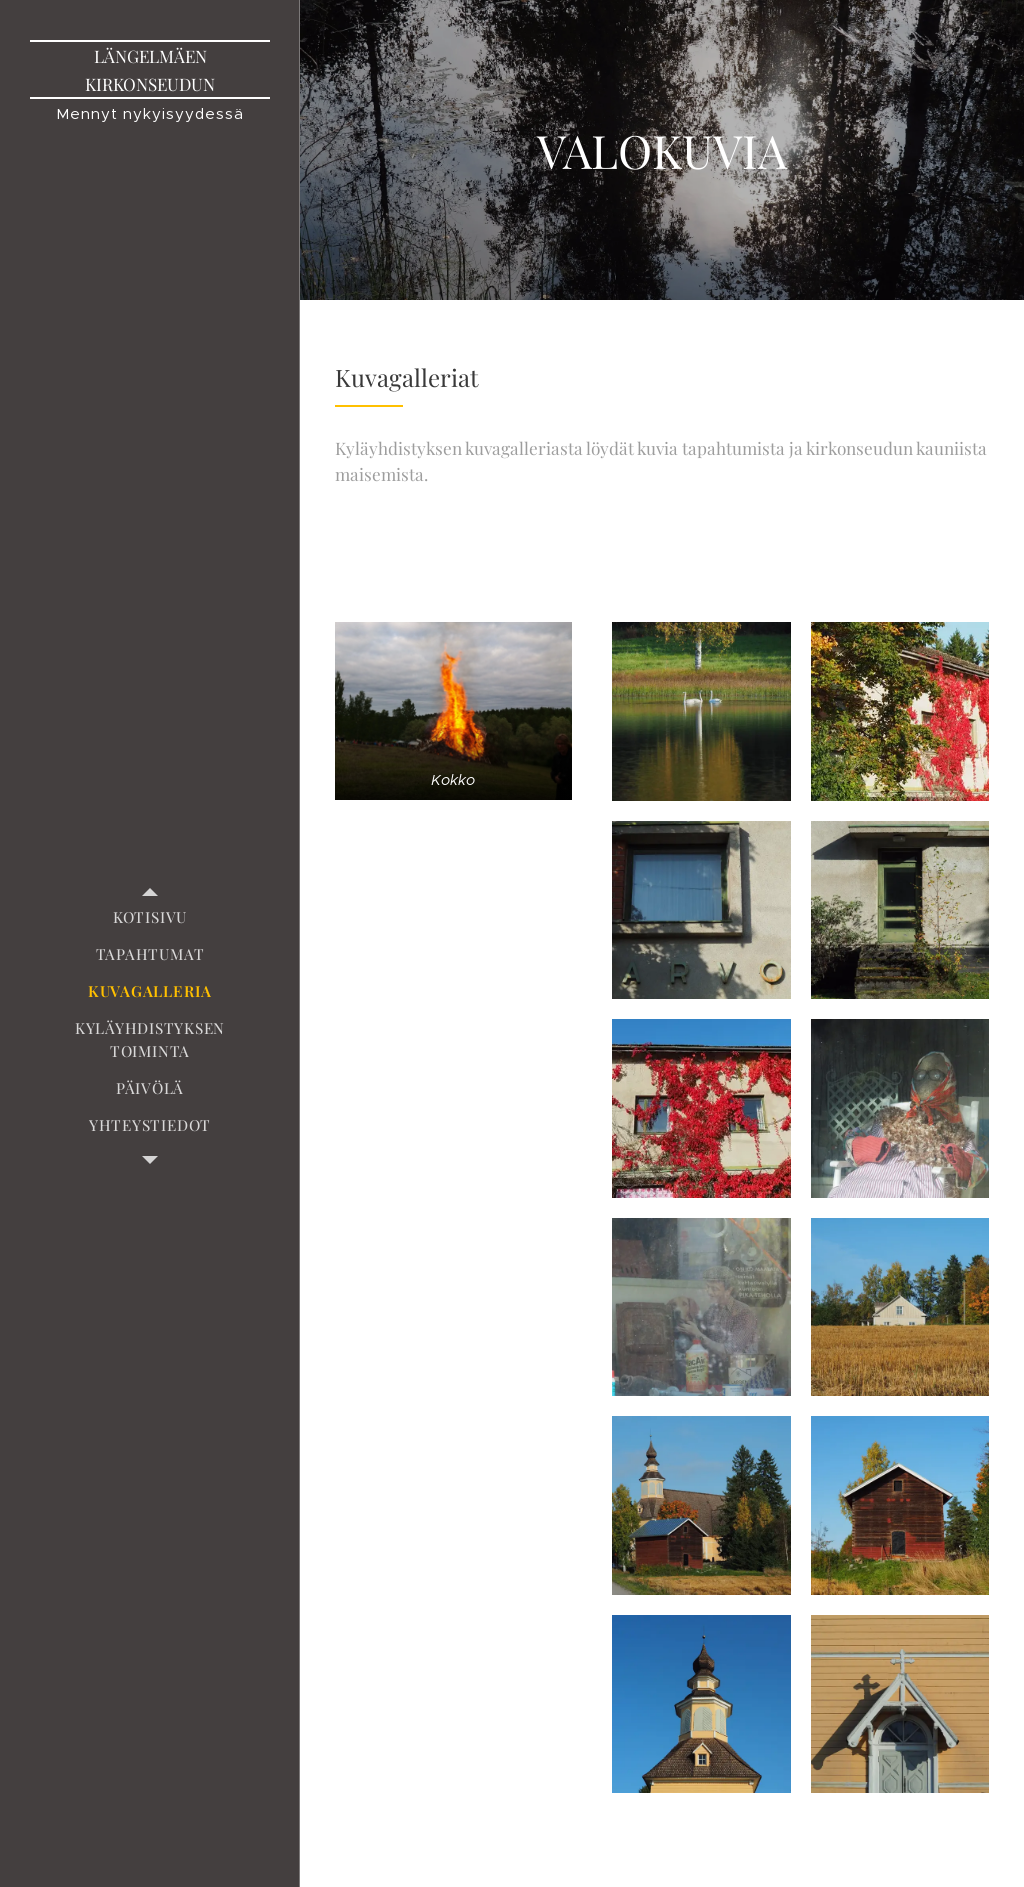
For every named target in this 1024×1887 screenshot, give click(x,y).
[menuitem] (150, 917)
